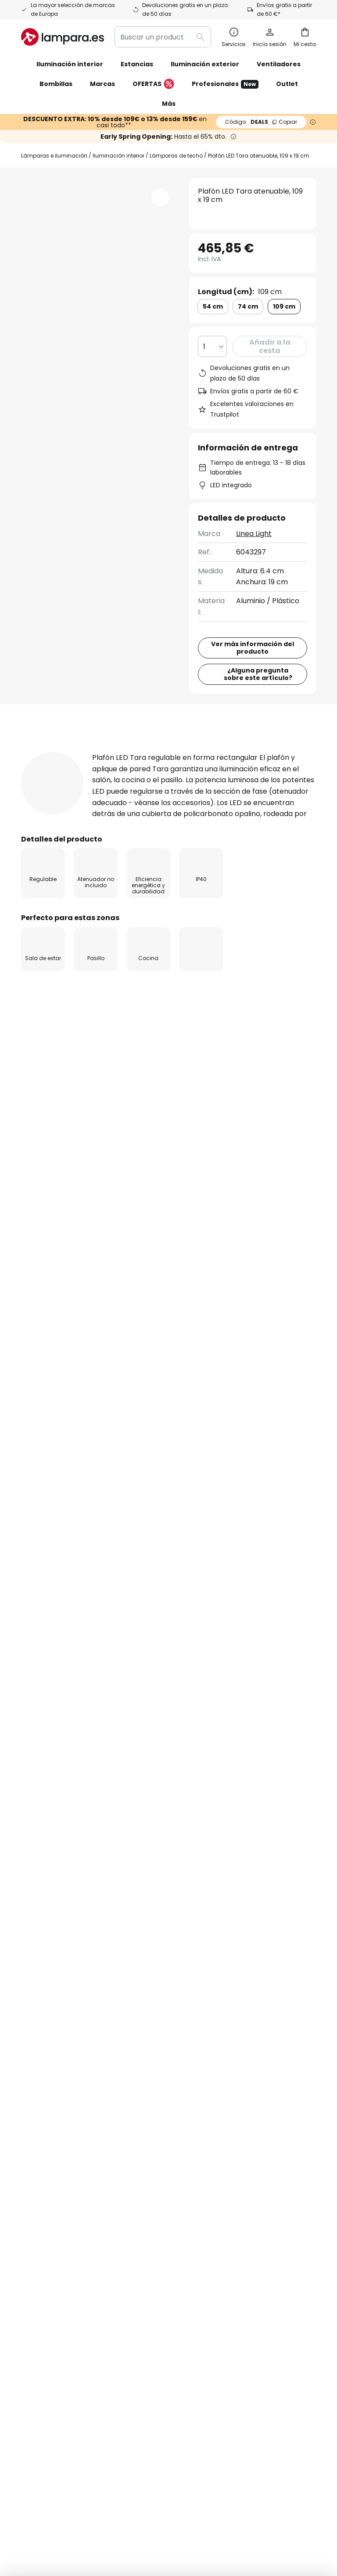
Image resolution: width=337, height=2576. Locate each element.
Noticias (126, 2179)
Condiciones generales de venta (199, 2472)
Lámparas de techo (176, 155)
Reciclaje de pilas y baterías (170, 2485)
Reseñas (253, 835)
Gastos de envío (49, 2020)
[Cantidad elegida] (212, 346)
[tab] (53, 835)
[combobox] (163, 37)
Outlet (287, 83)
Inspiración (132, 2142)
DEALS (261, 122)
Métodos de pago (51, 2051)
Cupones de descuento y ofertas (134, 2062)
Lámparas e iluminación (54, 155)
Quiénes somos (139, 1952)
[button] (160, 197)
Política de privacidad (269, 1845)
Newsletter (132, 1968)
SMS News (130, 1983)
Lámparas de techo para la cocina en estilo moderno (110, 1440)
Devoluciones (44, 2036)
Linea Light (254, 534)
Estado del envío (49, 1979)
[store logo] (62, 37)
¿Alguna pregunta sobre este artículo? (258, 758)
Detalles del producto (158, 835)
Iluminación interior (118, 155)
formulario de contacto (68, 1845)
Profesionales (225, 84)
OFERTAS (153, 84)
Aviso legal (222, 1994)
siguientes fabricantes (168, 1864)
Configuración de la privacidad (72, 2472)
